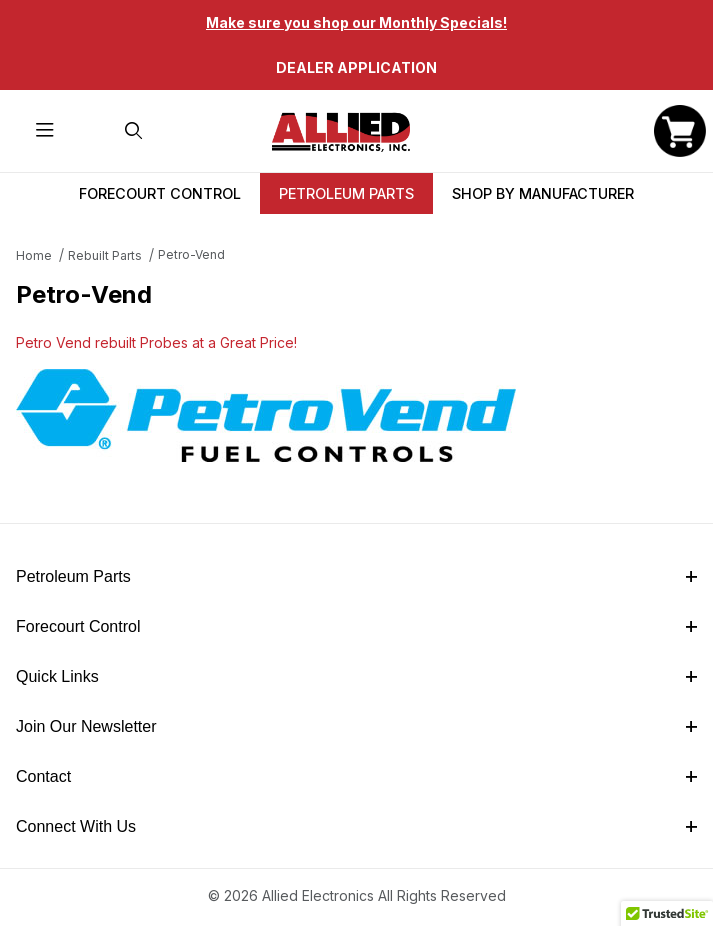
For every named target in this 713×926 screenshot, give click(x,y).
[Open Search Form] (133, 131)
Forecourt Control (160, 193)
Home (34, 255)
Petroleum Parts (346, 193)
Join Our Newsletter (356, 726)
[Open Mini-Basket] (680, 131)
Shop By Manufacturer (543, 193)
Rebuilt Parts (105, 255)
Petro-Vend (191, 254)
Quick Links (356, 676)
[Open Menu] (44, 131)
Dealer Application (356, 67)
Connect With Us (356, 826)
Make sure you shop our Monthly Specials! (356, 22)
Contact (356, 776)
